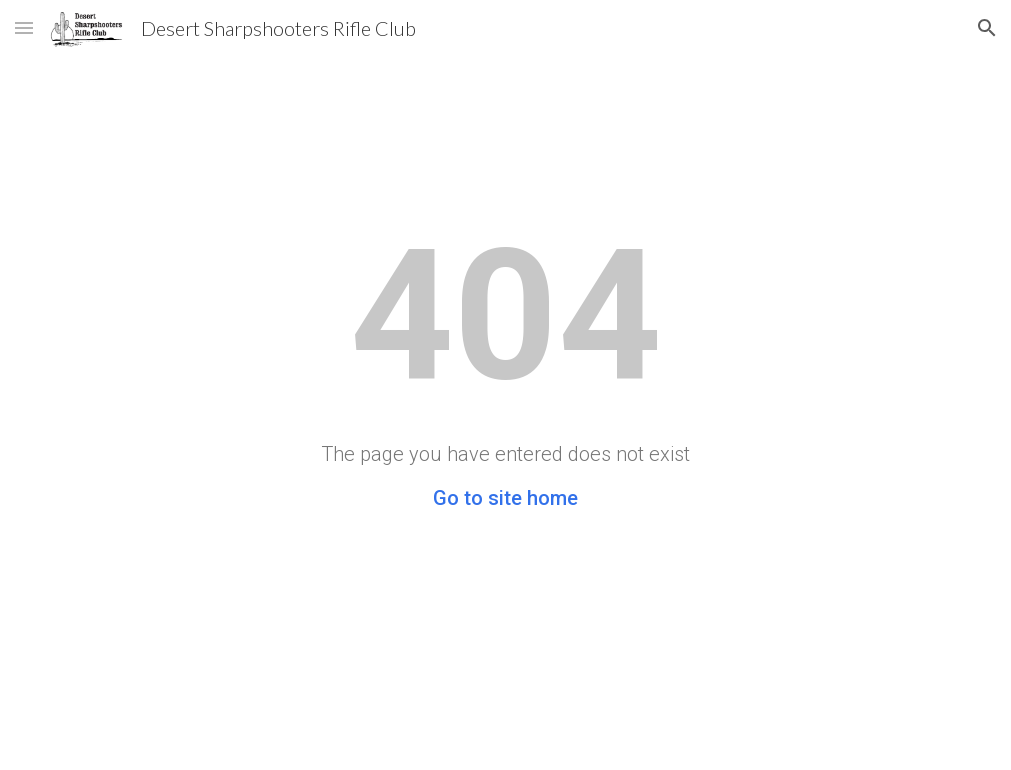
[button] (24, 27)
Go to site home (505, 498)
